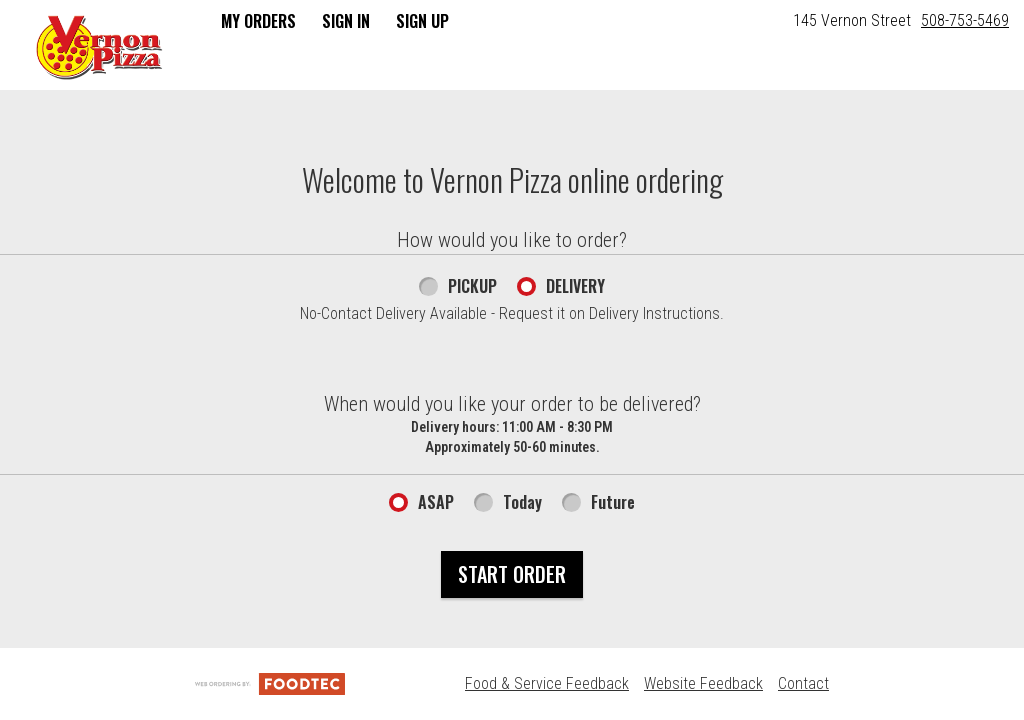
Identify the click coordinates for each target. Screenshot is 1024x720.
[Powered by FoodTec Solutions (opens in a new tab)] (270, 683)
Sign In (346, 21)
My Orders (258, 21)
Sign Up (422, 21)
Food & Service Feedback (547, 683)
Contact (803, 683)
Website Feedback (703, 683)
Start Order (512, 574)
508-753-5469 (965, 20)
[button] (99, 47)
